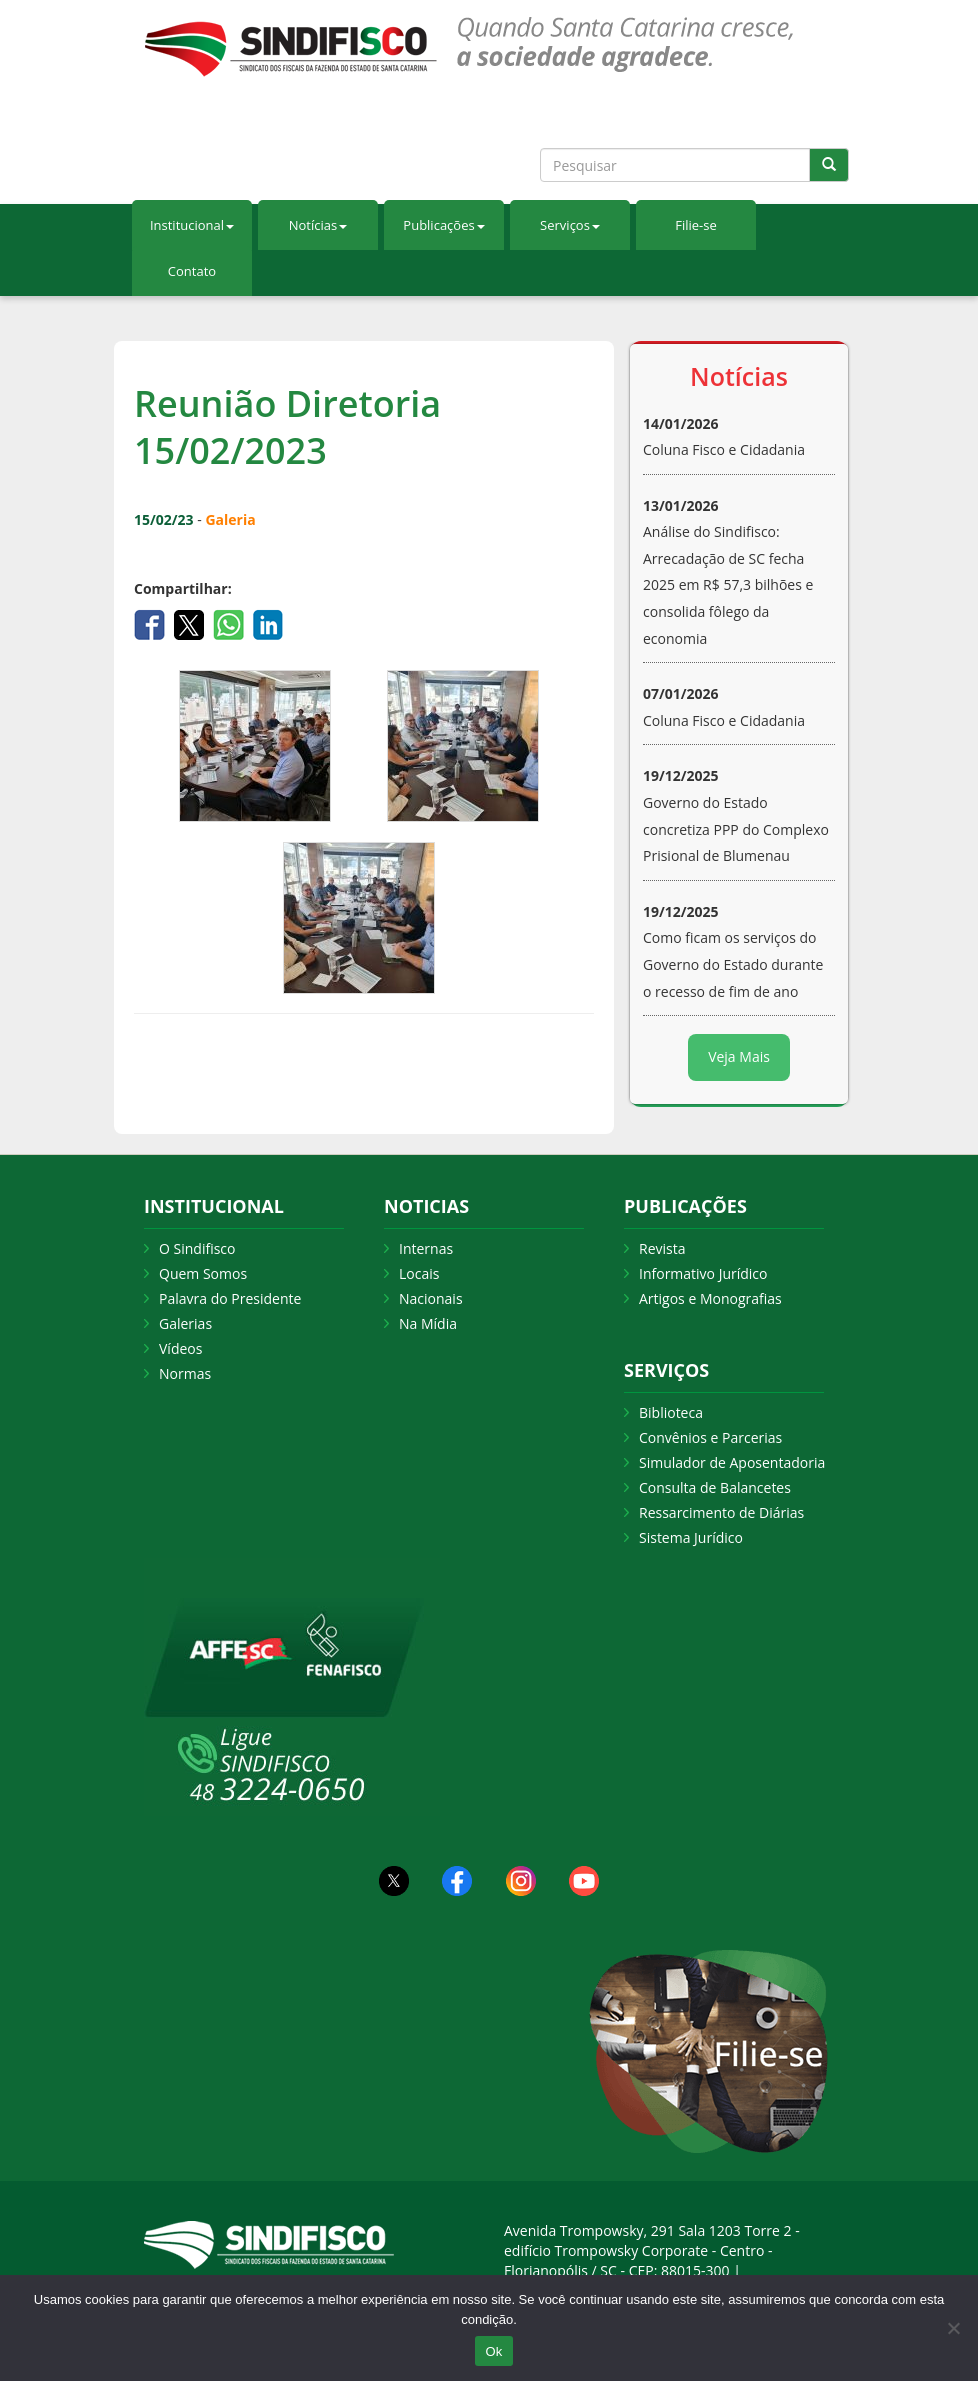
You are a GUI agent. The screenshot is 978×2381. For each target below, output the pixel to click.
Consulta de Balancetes (715, 1487)
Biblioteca (671, 1412)
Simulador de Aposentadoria (732, 1462)
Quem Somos (203, 1273)
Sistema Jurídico (691, 1537)
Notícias (318, 225)
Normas (185, 1373)
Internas (426, 1248)
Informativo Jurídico (703, 1273)
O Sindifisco (197, 1248)
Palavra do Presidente (230, 1298)
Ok (493, 2351)
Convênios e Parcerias (710, 1437)
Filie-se (696, 225)
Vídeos (180, 1348)
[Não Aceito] (953, 2328)
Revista (662, 1248)
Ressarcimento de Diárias (721, 1512)
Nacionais (431, 1298)
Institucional (192, 225)
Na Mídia (428, 1323)
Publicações (443, 225)
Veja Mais (739, 1056)
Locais (419, 1273)
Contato (192, 271)
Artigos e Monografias (710, 1298)
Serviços (570, 225)
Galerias (185, 1323)
